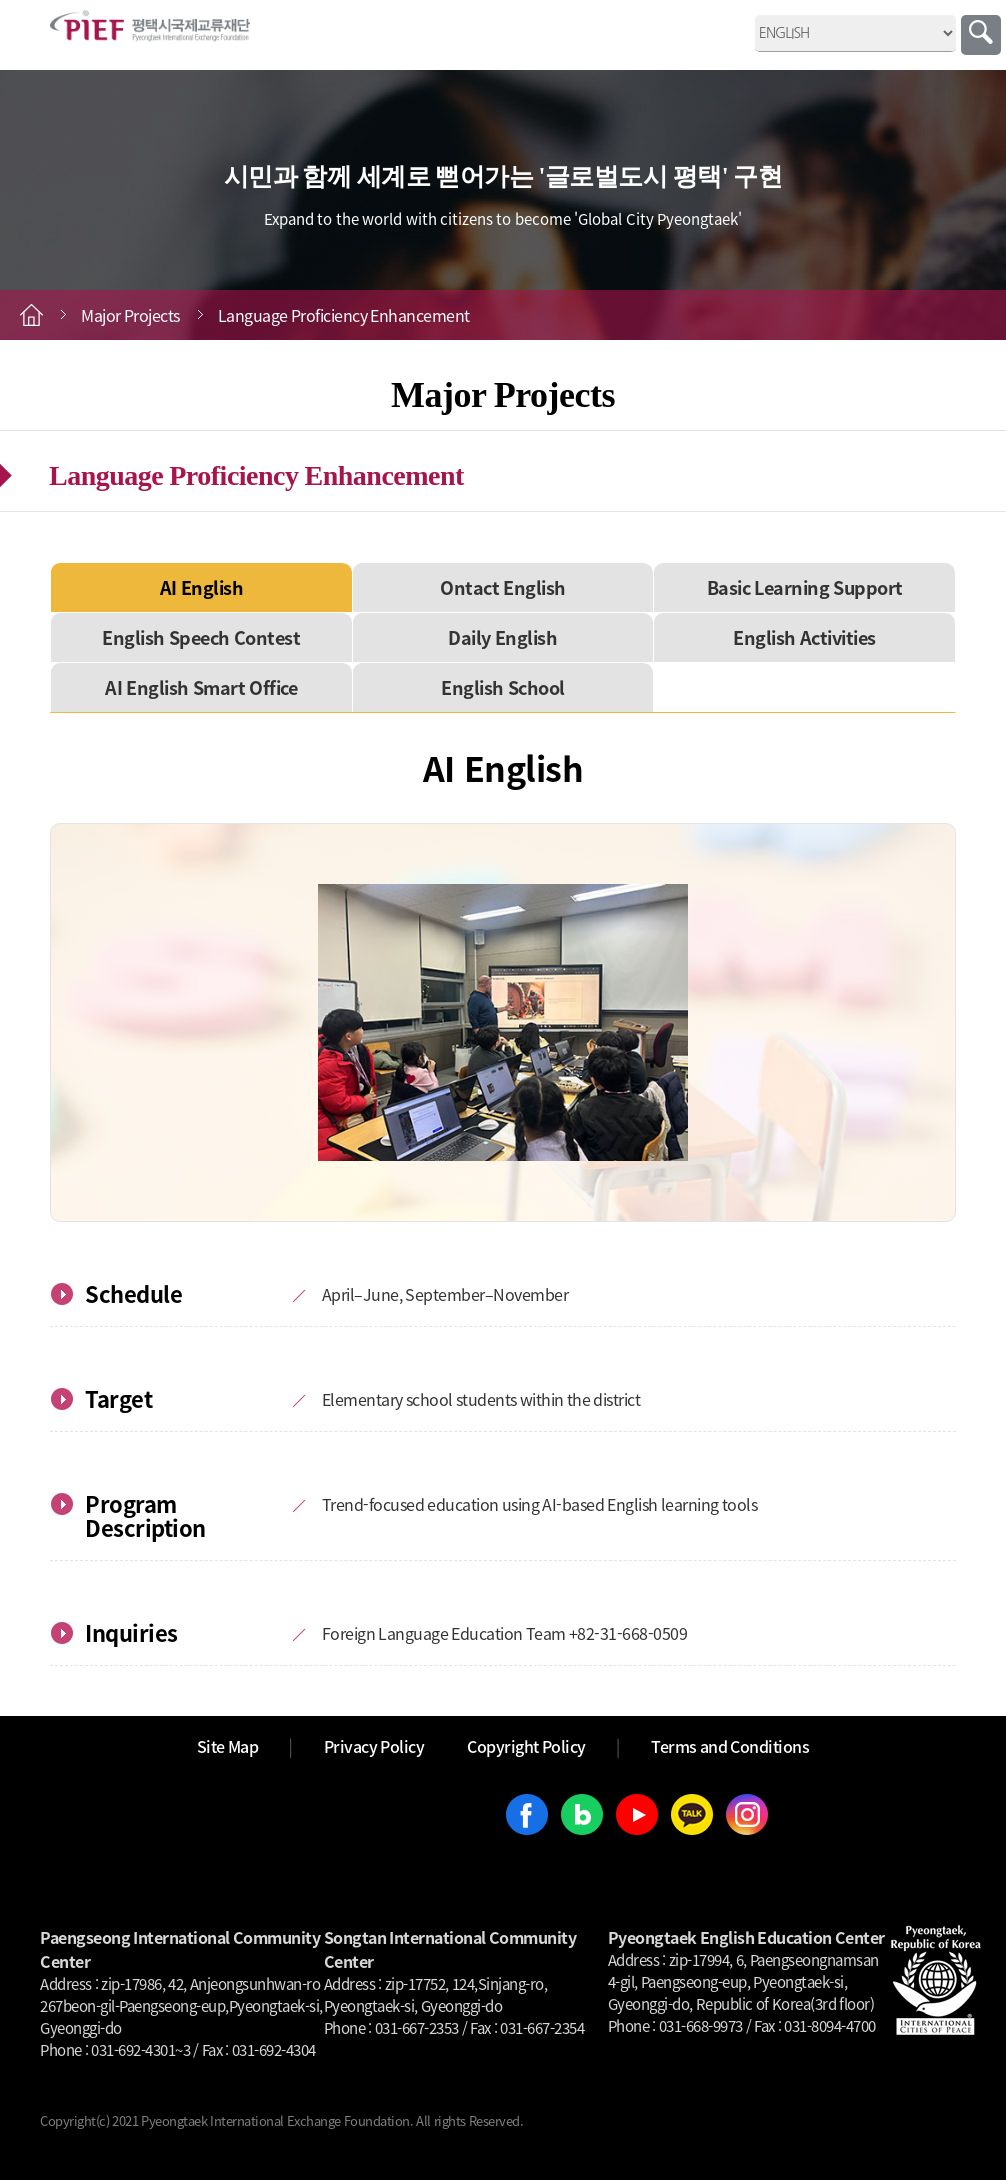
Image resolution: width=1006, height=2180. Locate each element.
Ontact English (503, 587)
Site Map (228, 1746)
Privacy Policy (374, 1746)
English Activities (804, 637)
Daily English (502, 637)
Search (981, 35)
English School (503, 687)
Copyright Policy (526, 1746)
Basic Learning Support (805, 587)
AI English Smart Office (201, 687)
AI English (202, 587)
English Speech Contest (201, 637)
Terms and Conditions (730, 1746)
